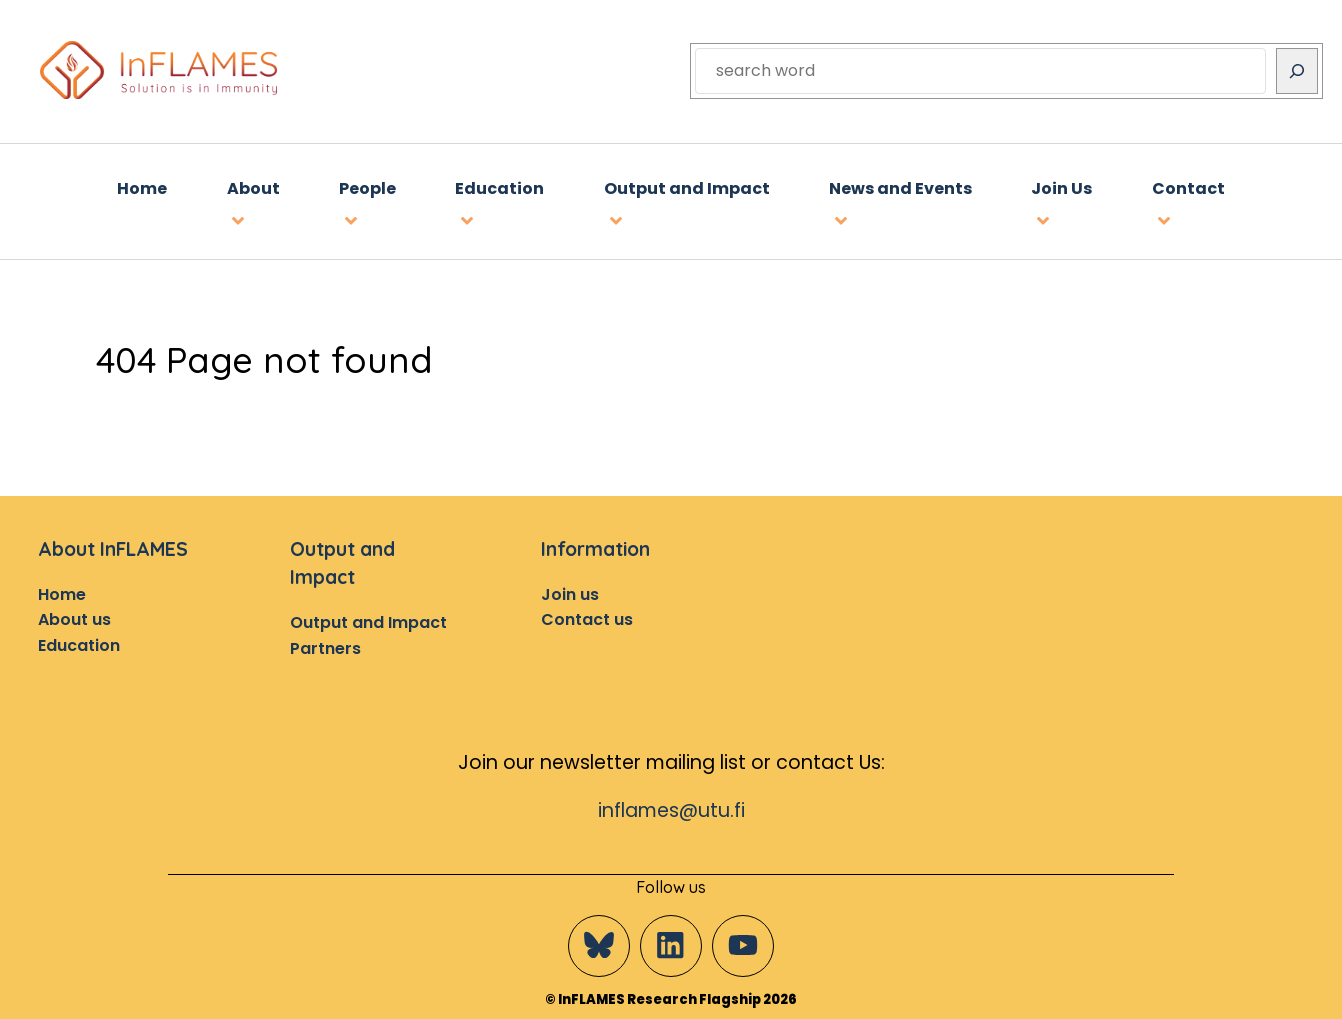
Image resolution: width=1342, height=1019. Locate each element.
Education (79, 645)
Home (62, 594)
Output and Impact (368, 622)
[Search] (1297, 71)
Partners (325, 648)
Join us (570, 594)
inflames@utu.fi (671, 810)
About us (74, 619)
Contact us (587, 619)
